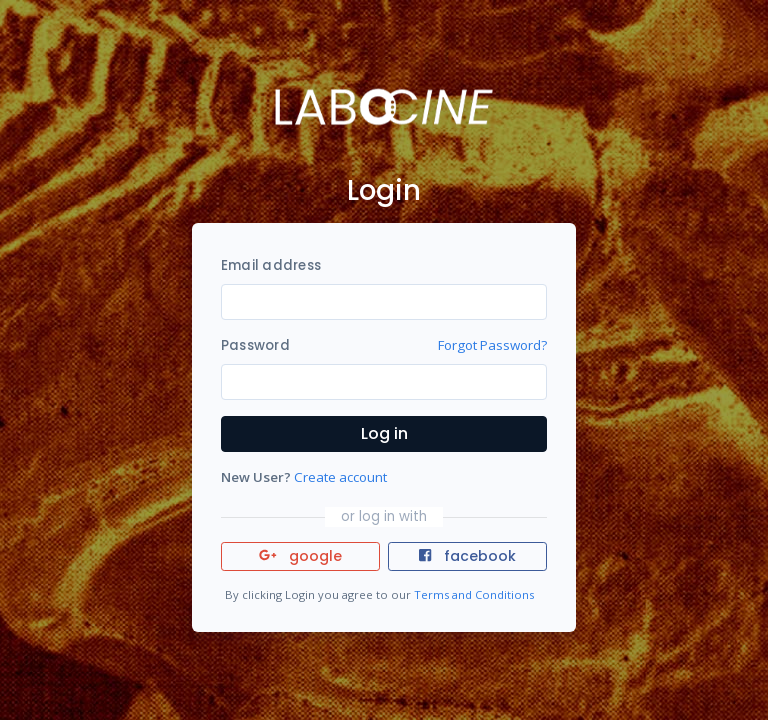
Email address (271, 265)
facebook (467, 556)
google (300, 556)
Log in (384, 433)
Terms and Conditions (474, 594)
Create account (340, 477)
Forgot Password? (492, 345)
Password (255, 345)
